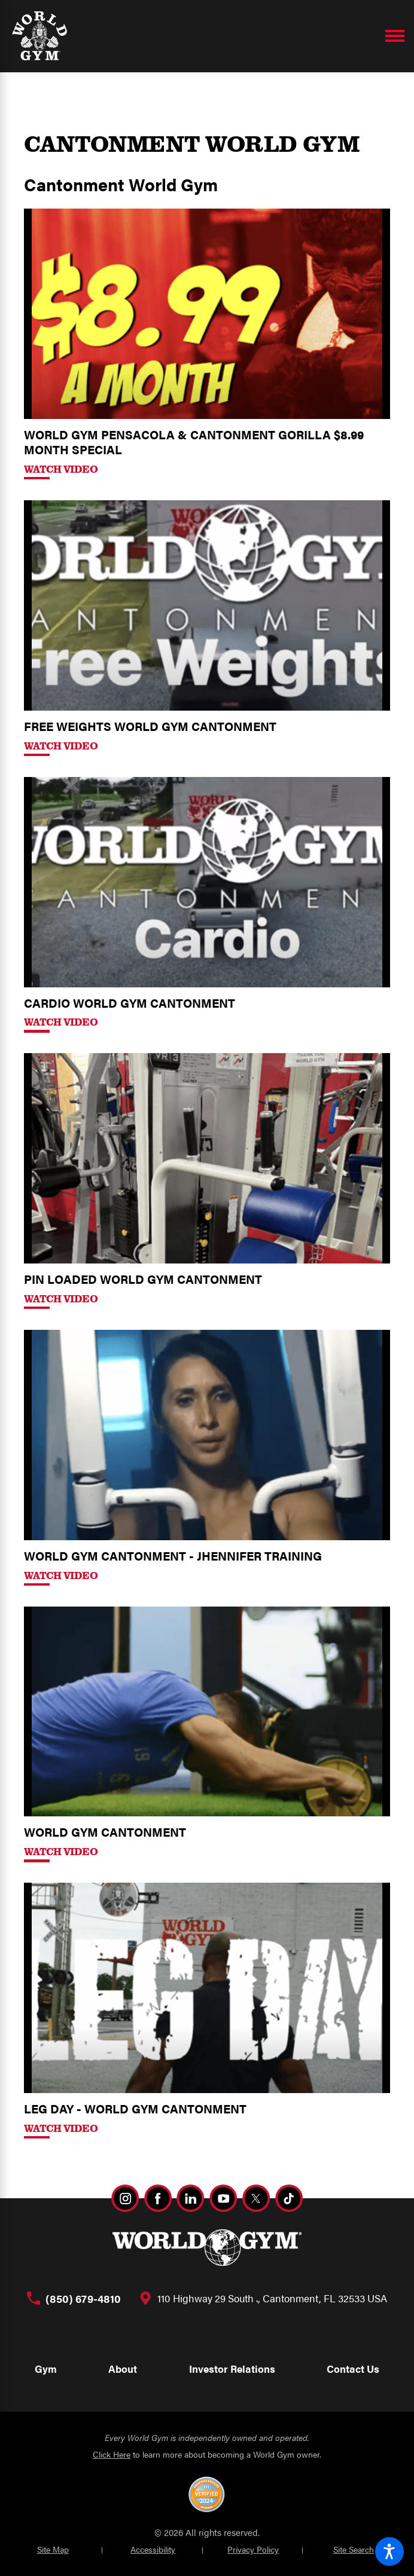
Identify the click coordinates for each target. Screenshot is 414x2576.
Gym (46, 2368)
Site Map (53, 2549)
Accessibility (152, 2549)
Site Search (353, 2549)
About (122, 2368)
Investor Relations (232, 2368)
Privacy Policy (253, 2549)
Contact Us (353, 2368)
